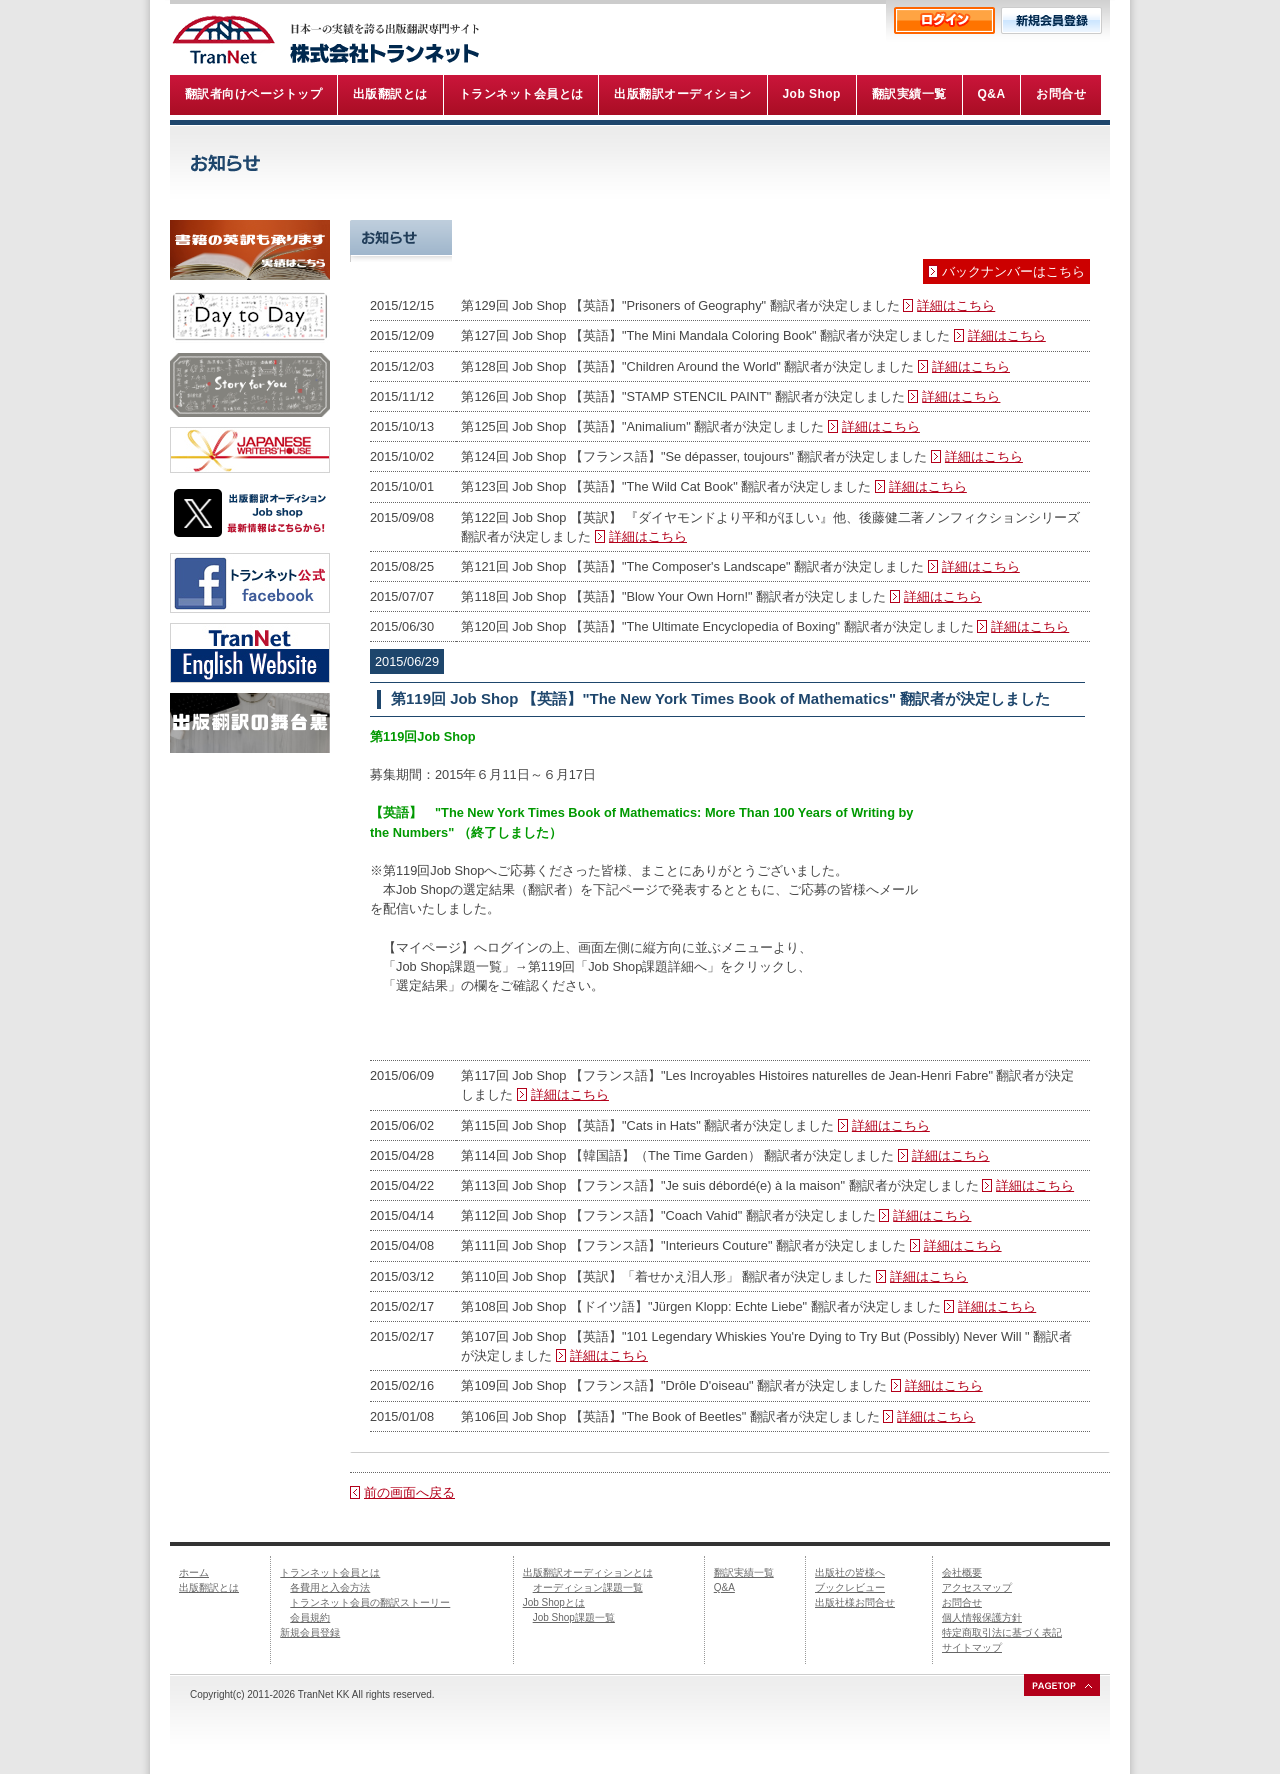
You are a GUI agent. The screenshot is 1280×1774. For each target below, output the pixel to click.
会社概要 (962, 1572)
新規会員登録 (310, 1632)
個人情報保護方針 (982, 1617)
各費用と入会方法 (330, 1587)
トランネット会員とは (330, 1572)
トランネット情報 (698, 241)
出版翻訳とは (209, 1587)
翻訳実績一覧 (744, 1572)
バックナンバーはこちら (1013, 271)
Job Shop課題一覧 (574, 1617)
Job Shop (862, 241)
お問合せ (962, 1602)
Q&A (724, 1587)
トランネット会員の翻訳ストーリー (370, 1602)
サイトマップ (972, 1647)
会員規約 (310, 1617)
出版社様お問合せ (855, 1602)
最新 (534, 241)
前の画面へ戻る (409, 1492)
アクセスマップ (977, 1587)
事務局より (1027, 241)
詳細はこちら (956, 305)
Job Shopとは (554, 1602)
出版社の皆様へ (850, 1572)
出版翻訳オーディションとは (588, 1572)
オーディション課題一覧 (588, 1587)
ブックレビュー (850, 1587)
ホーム (194, 1572)
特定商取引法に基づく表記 (1002, 1632)
